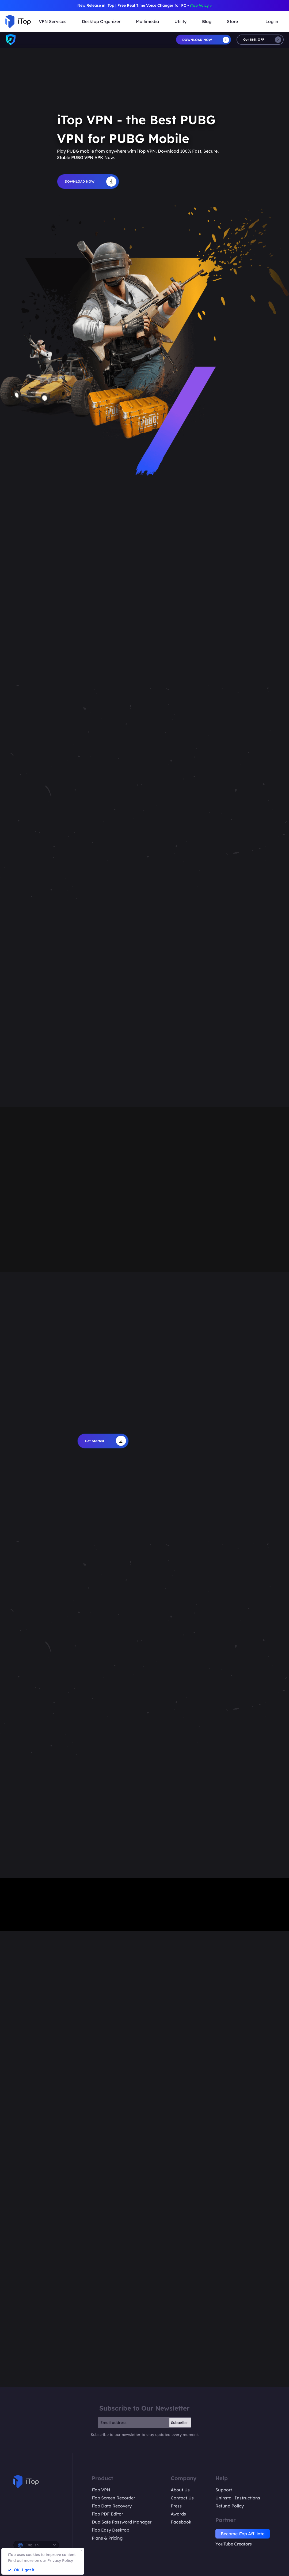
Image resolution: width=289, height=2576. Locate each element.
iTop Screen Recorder (113, 2497)
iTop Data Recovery (112, 2506)
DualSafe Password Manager (121, 2522)
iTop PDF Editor (107, 2514)
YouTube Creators (233, 2544)
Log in (271, 21)
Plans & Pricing (107, 2538)
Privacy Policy (60, 2560)
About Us (180, 2489)
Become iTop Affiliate (242, 2533)
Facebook (181, 2522)
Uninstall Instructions (237, 2497)
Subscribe (179, 2422)
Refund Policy (229, 2506)
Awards (178, 2514)
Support (223, 2489)
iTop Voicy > (201, 5)
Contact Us (182, 2497)
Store (232, 21)
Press (176, 2506)
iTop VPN (101, 2489)
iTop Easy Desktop (110, 2530)
